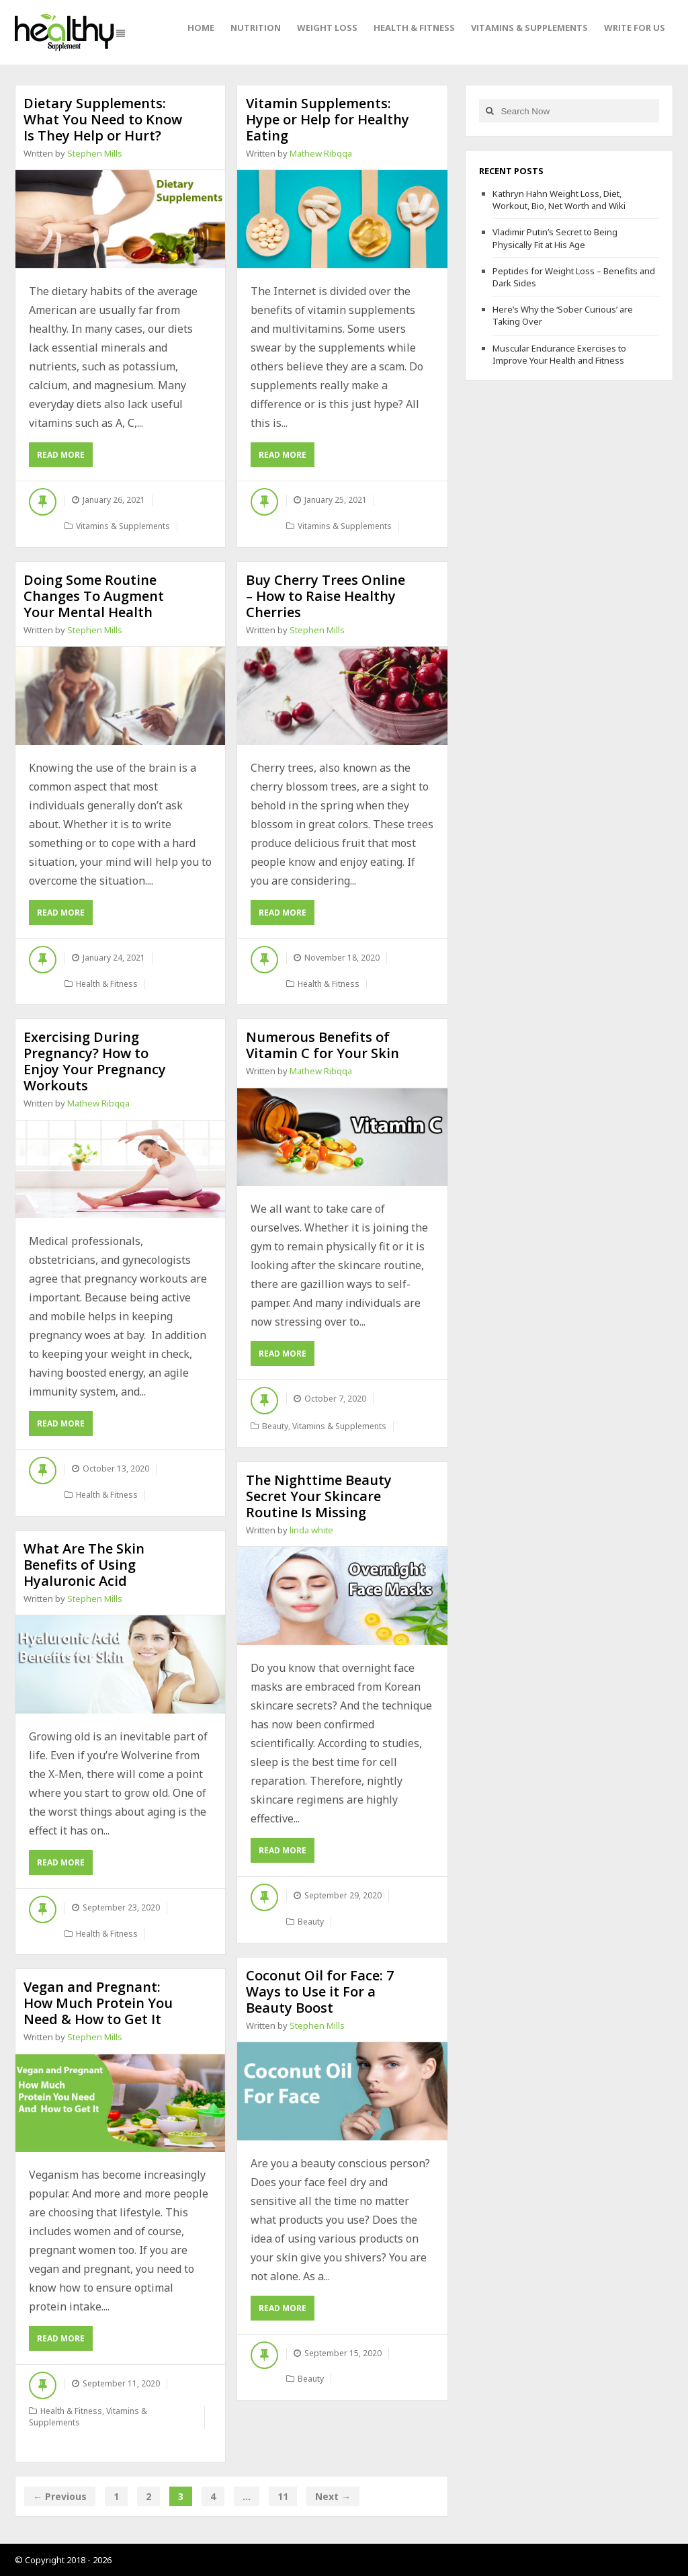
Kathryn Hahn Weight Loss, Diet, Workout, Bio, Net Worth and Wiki (559, 200)
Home (200, 28)
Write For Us (634, 28)
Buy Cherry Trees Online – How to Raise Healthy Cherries (325, 596)
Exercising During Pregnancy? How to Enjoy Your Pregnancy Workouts (95, 1061)
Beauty (275, 1426)
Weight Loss (327, 28)
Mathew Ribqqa (321, 153)
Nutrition (255, 28)
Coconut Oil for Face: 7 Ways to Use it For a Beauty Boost (320, 1991)
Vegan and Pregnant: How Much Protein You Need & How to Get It (98, 2003)
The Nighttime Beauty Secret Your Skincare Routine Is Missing (319, 1496)
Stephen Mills (94, 153)
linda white (311, 1530)
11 (282, 2496)
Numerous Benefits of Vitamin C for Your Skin (322, 1045)
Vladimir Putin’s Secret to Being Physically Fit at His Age (554, 238)
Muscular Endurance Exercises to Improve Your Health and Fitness (559, 354)
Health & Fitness (414, 28)
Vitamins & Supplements (529, 28)
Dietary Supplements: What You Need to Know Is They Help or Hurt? (103, 119)
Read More (65, 457)
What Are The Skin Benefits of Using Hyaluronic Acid (84, 1564)
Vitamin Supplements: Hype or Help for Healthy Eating (327, 119)
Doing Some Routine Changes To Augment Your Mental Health (94, 596)
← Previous (60, 2496)
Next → (333, 2496)
